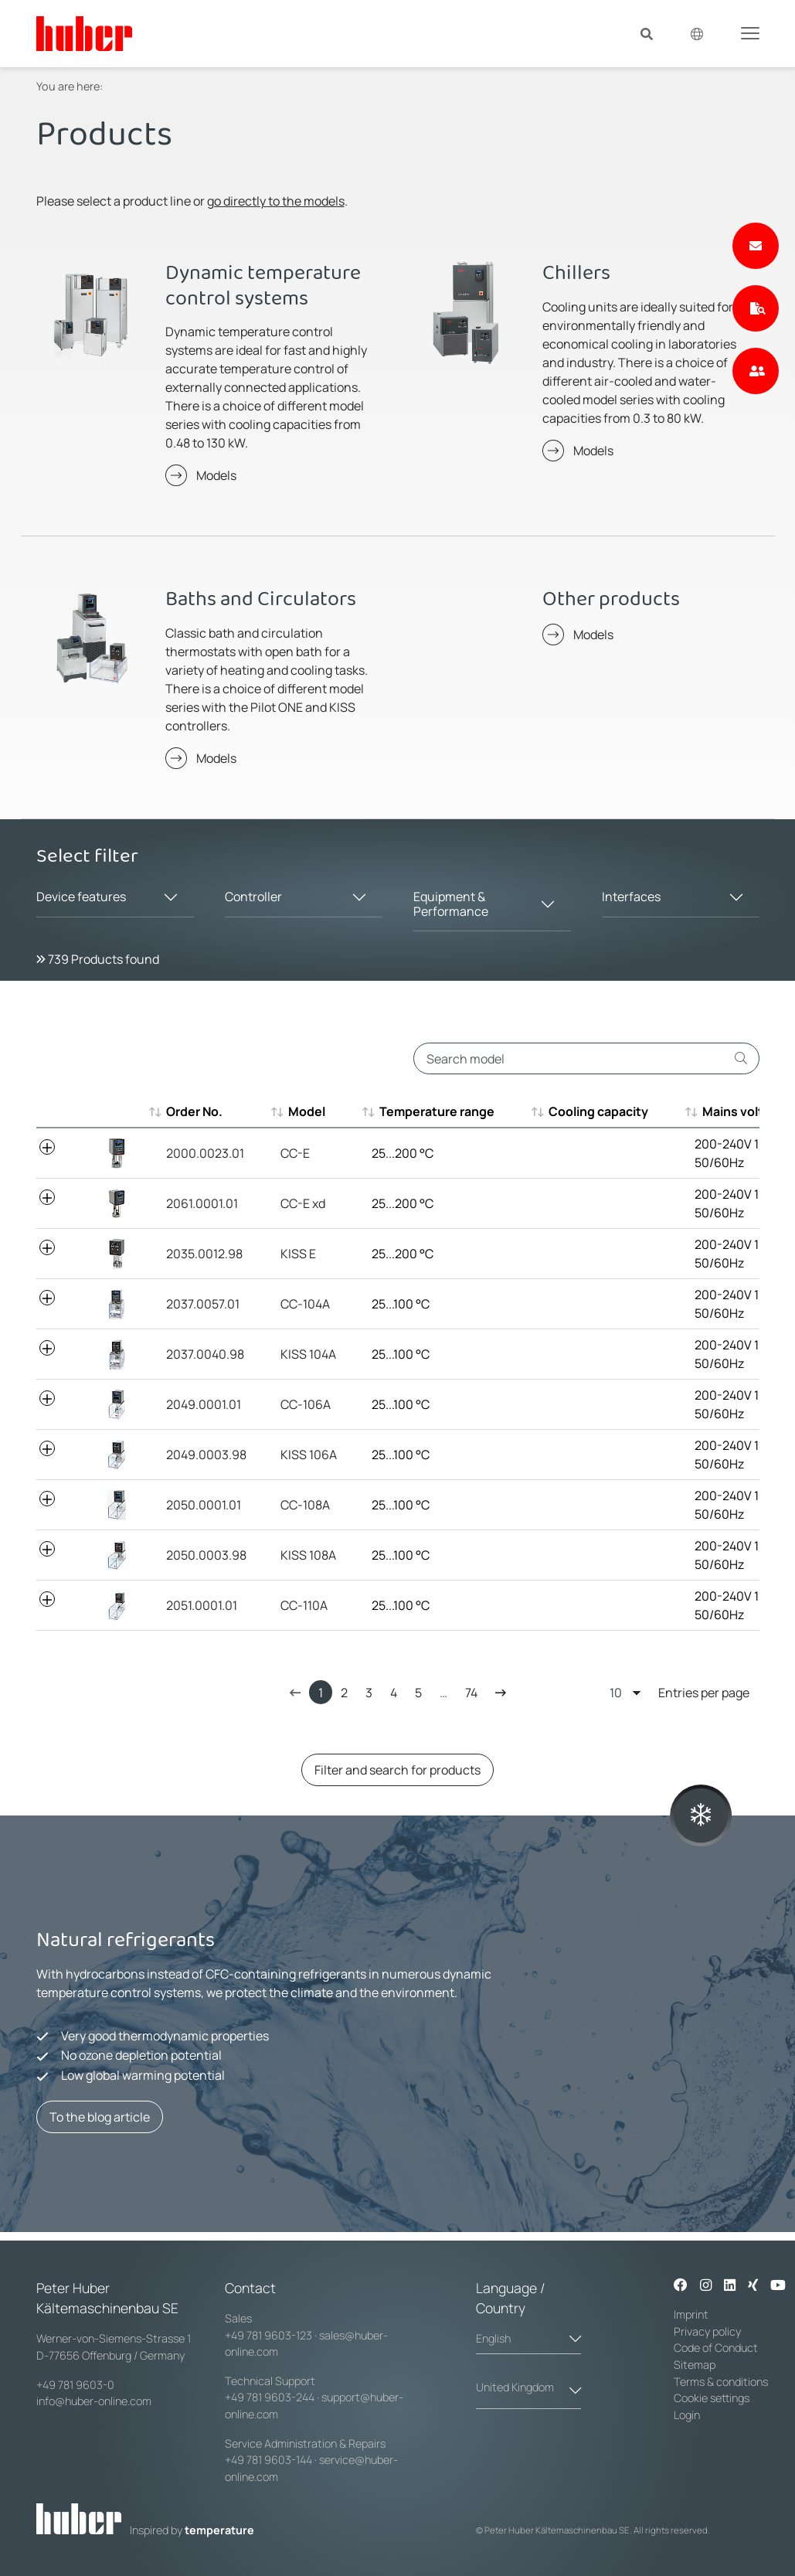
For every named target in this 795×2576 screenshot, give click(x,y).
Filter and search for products (397, 1769)
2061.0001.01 (202, 1203)
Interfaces (631, 896)
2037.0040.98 (205, 1354)
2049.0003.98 (206, 1454)
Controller (253, 896)
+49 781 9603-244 (269, 2397)
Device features (81, 896)
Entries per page (679, 1692)
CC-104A (305, 1303)
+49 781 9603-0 (75, 2384)
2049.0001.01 (203, 1404)
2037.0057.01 (203, 1303)
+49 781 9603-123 (268, 2335)
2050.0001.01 (203, 1504)
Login (687, 2415)
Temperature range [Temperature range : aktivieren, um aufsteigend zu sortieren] (429, 1111)
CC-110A (304, 1605)
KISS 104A (308, 1354)
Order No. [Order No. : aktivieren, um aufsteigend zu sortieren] (194, 1111)
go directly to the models (276, 200)
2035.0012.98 (204, 1253)
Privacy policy (707, 2331)
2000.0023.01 (205, 1153)
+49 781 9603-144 (268, 2459)
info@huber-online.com (93, 2401)
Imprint (691, 2314)
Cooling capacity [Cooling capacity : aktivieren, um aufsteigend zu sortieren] (590, 1111)
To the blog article (99, 2116)
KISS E (298, 1253)
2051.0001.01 (201, 1605)
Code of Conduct (716, 2347)
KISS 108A (308, 1555)
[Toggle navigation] (750, 32)
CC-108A (305, 1504)
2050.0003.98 (206, 1555)
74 (471, 1692)
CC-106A (305, 1404)
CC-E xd (302, 1203)
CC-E (295, 1153)
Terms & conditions (721, 2381)
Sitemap (694, 2364)
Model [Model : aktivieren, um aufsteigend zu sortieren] (299, 1111)
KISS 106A (308, 1454)
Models (216, 475)
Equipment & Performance (450, 904)
